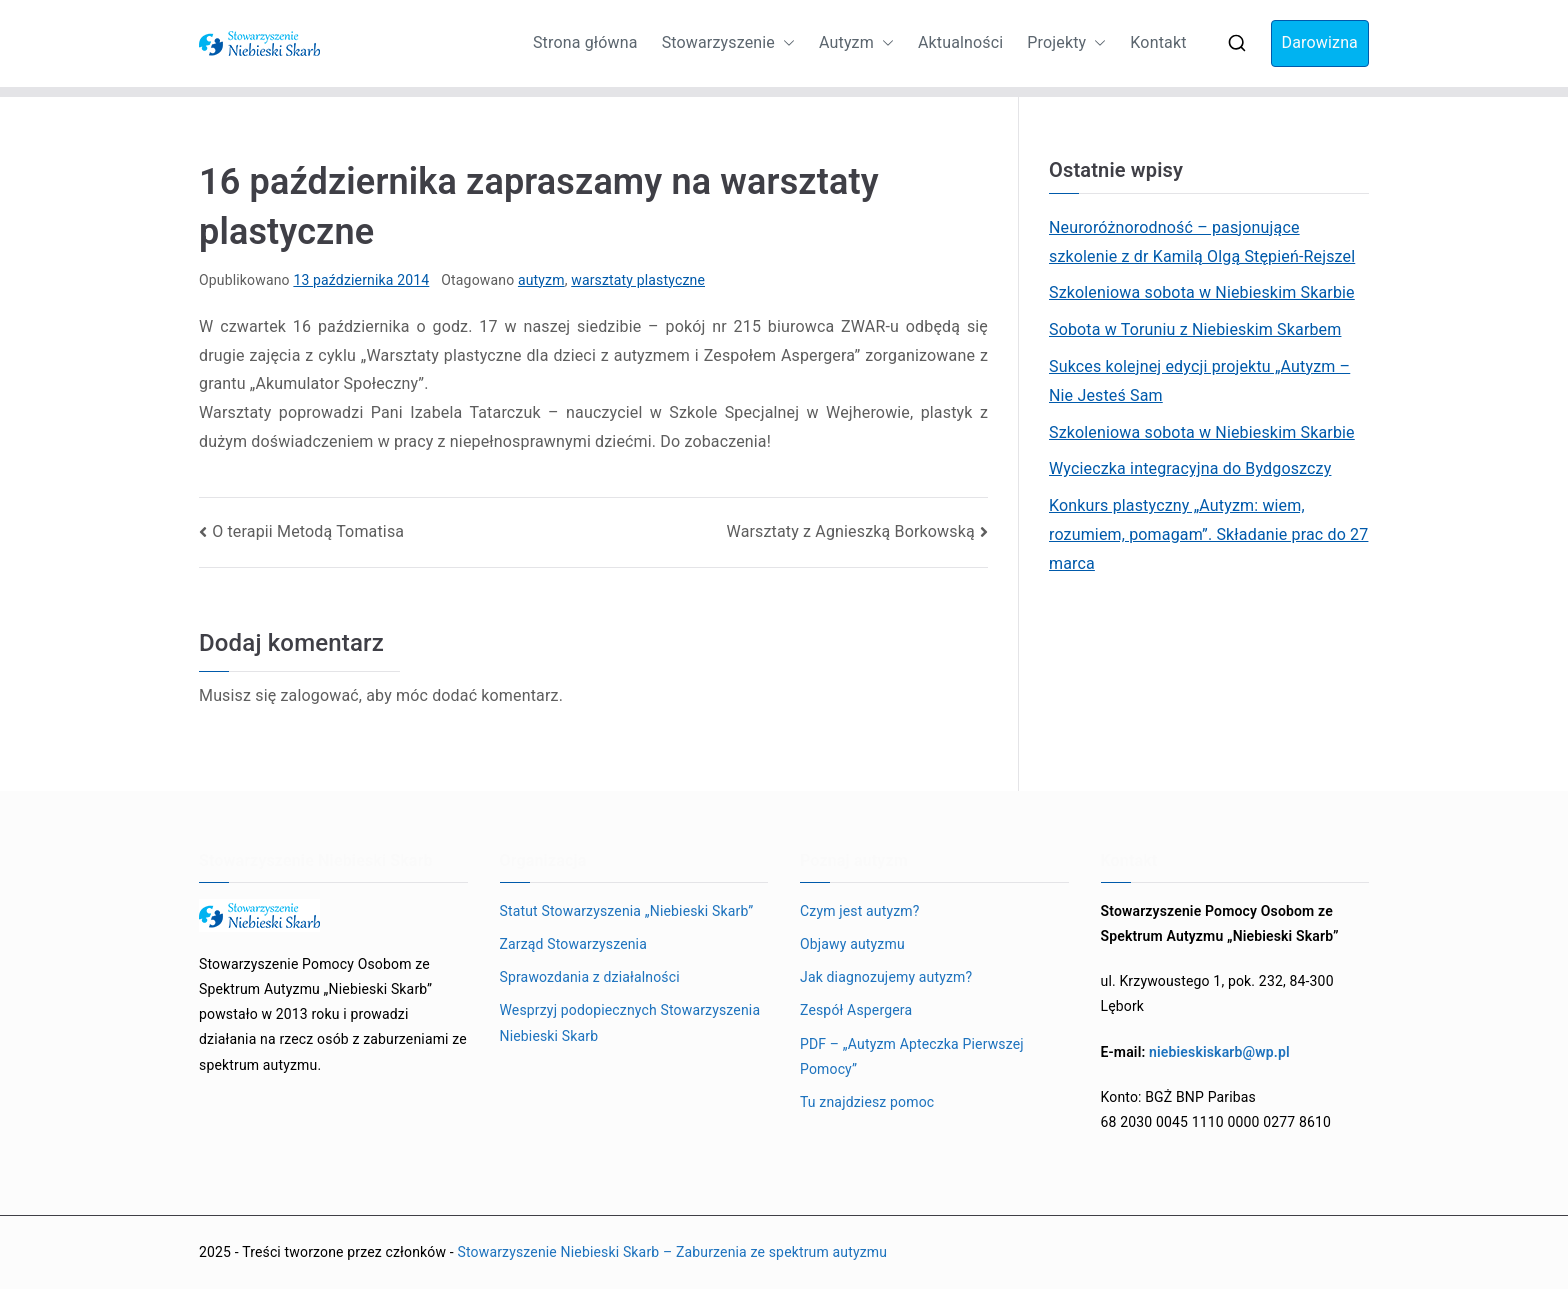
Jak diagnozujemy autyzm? (886, 977)
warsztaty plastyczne (638, 280)
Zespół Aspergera (856, 1010)
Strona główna (585, 42)
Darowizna (1320, 42)
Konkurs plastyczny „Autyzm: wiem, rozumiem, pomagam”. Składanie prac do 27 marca (1208, 534)
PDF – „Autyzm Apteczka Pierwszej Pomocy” (912, 1056)
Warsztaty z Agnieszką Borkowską (851, 531)
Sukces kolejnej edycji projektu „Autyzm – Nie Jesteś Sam (1199, 381)
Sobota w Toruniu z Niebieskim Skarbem (1195, 329)
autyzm (541, 280)
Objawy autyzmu (852, 944)
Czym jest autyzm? (860, 911)
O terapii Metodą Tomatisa (308, 531)
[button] (785, 43)
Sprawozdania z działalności (590, 977)
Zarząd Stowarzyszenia (573, 944)
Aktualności (960, 42)
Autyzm (856, 43)
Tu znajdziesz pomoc (867, 1102)
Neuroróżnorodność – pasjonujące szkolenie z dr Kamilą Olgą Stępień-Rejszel (1202, 242)
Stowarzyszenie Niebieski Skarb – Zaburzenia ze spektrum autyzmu (672, 1252)
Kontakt (1158, 42)
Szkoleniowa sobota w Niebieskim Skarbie (1202, 292)
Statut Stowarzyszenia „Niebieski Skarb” (627, 911)
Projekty (1066, 43)
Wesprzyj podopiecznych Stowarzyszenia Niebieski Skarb (630, 1022)
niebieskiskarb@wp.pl (1219, 1052)
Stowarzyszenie (728, 43)
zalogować (319, 695)
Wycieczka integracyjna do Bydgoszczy (1190, 468)
